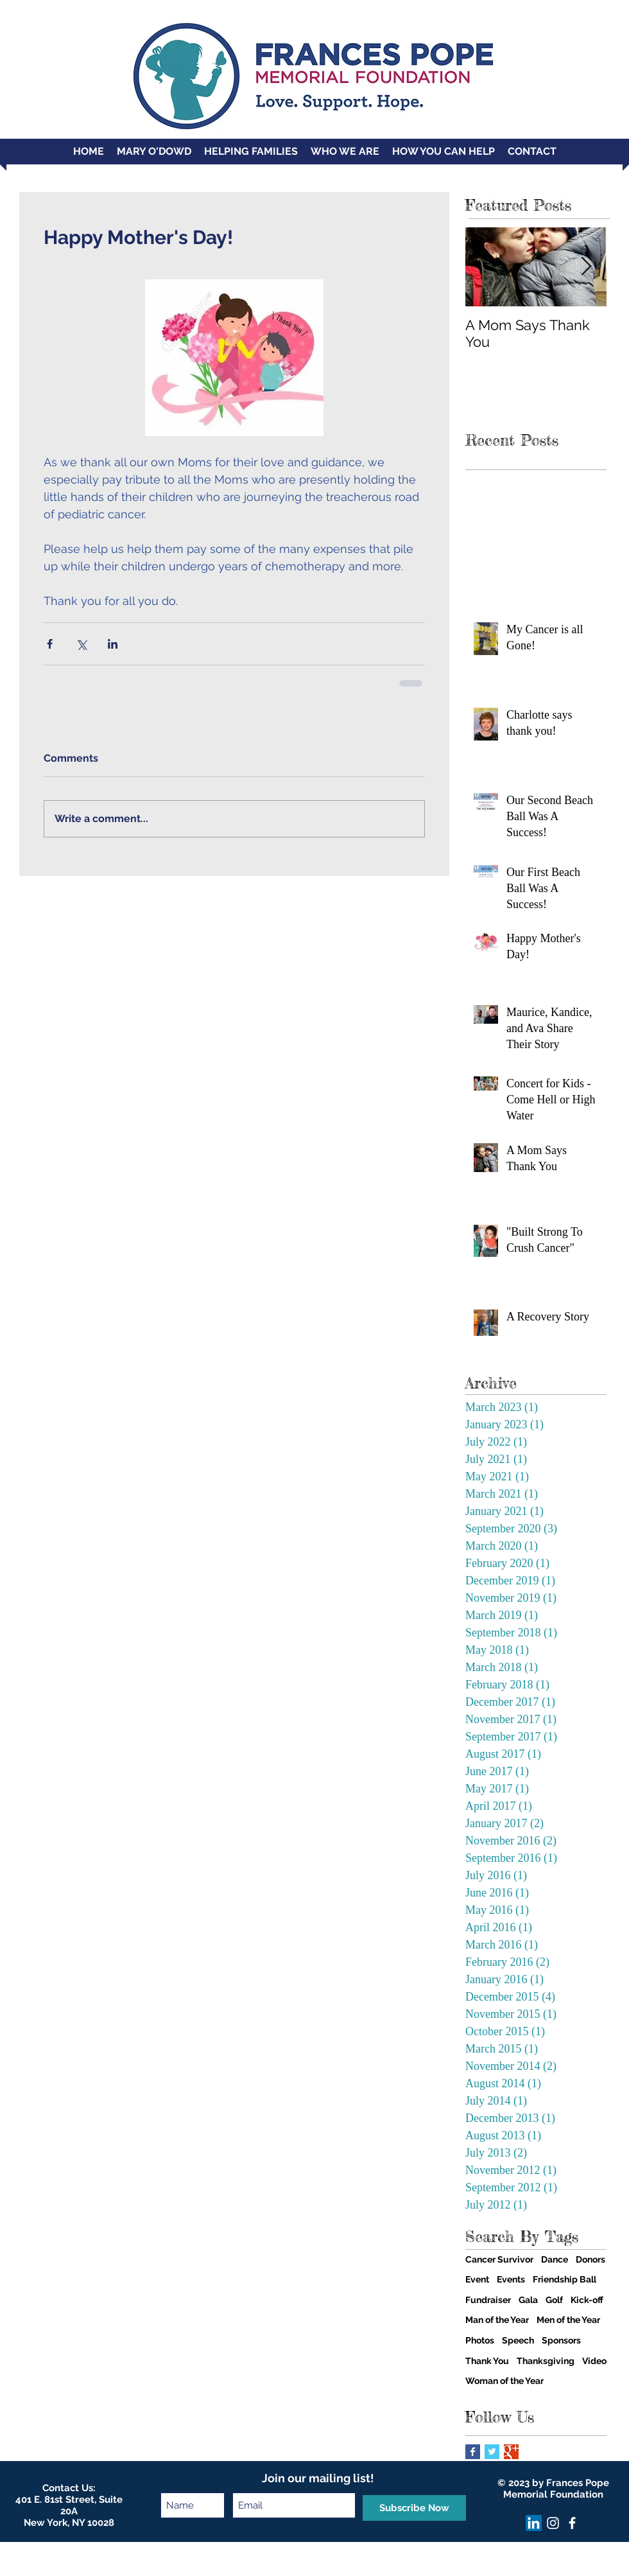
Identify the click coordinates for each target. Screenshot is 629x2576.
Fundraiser (488, 2300)
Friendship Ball (564, 2279)
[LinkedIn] (534, 2523)
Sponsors (561, 2340)
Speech (518, 2340)
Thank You (487, 2361)
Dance (554, 2259)
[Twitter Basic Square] (492, 2451)
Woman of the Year (504, 2381)
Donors (590, 2259)
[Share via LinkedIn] (113, 644)
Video (594, 2361)
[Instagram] (553, 2523)
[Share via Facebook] (50, 644)
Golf (554, 2300)
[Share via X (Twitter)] (81, 644)
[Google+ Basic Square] (511, 2451)
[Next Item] (586, 267)
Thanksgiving (545, 2361)
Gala (528, 2300)
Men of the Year (568, 2320)
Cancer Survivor (499, 2259)
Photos (479, 2340)
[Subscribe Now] (414, 2508)
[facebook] (572, 2523)
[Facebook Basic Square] (472, 2451)
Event (477, 2279)
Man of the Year (497, 2320)
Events (511, 2279)
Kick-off (587, 2300)
